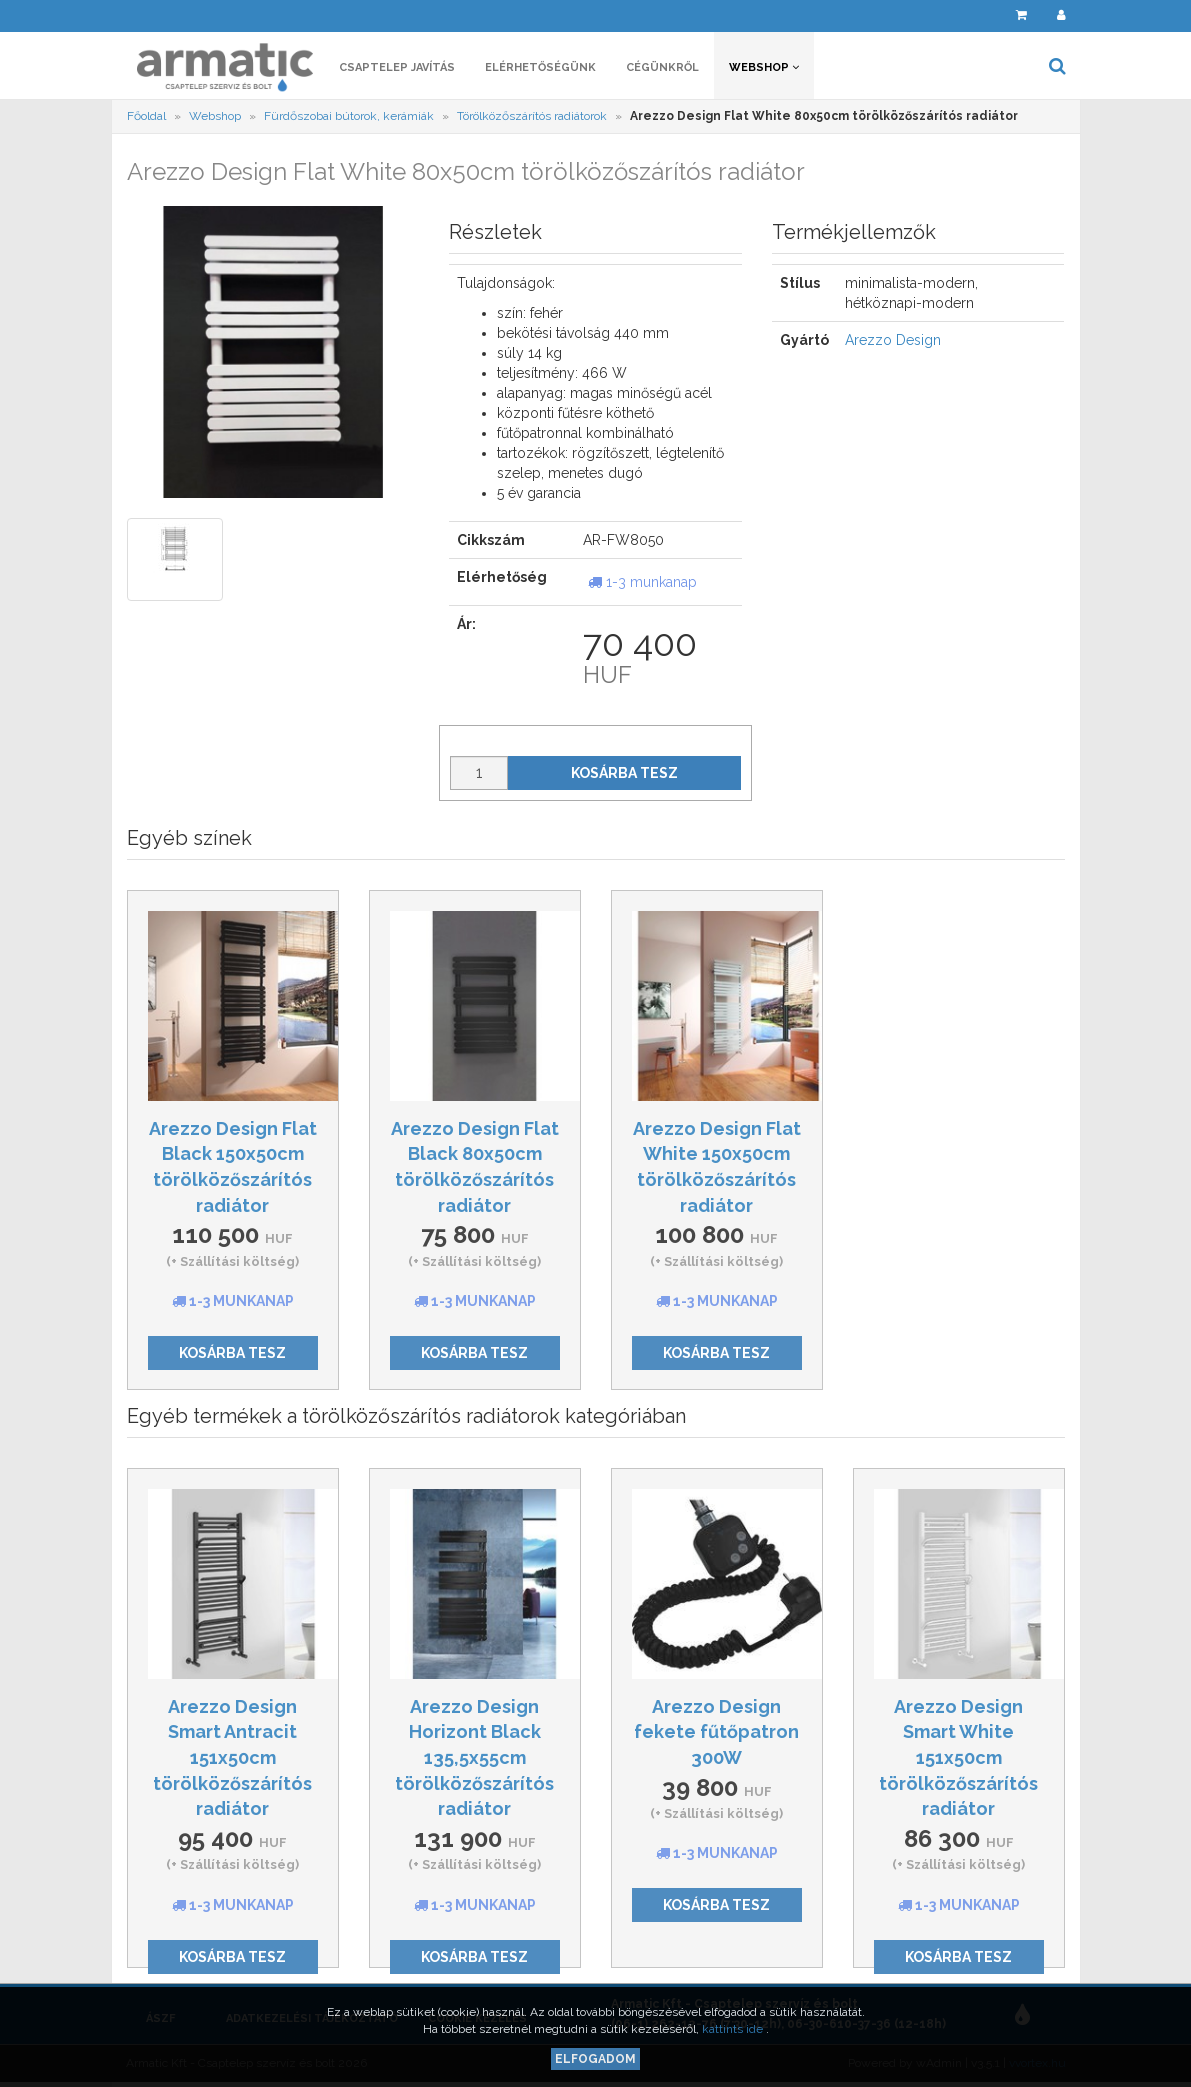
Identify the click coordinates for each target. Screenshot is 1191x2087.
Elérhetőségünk (540, 67)
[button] (978, 15)
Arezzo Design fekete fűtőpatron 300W (716, 1732)
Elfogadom (595, 2059)
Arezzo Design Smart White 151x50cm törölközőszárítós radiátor (958, 1758)
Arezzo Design (893, 340)
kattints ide (734, 2029)
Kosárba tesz (624, 773)
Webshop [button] (764, 67)
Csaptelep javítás (397, 67)
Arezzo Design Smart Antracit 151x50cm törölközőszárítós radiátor (232, 1758)
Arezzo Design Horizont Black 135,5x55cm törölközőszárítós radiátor (474, 1758)
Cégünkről (662, 67)
